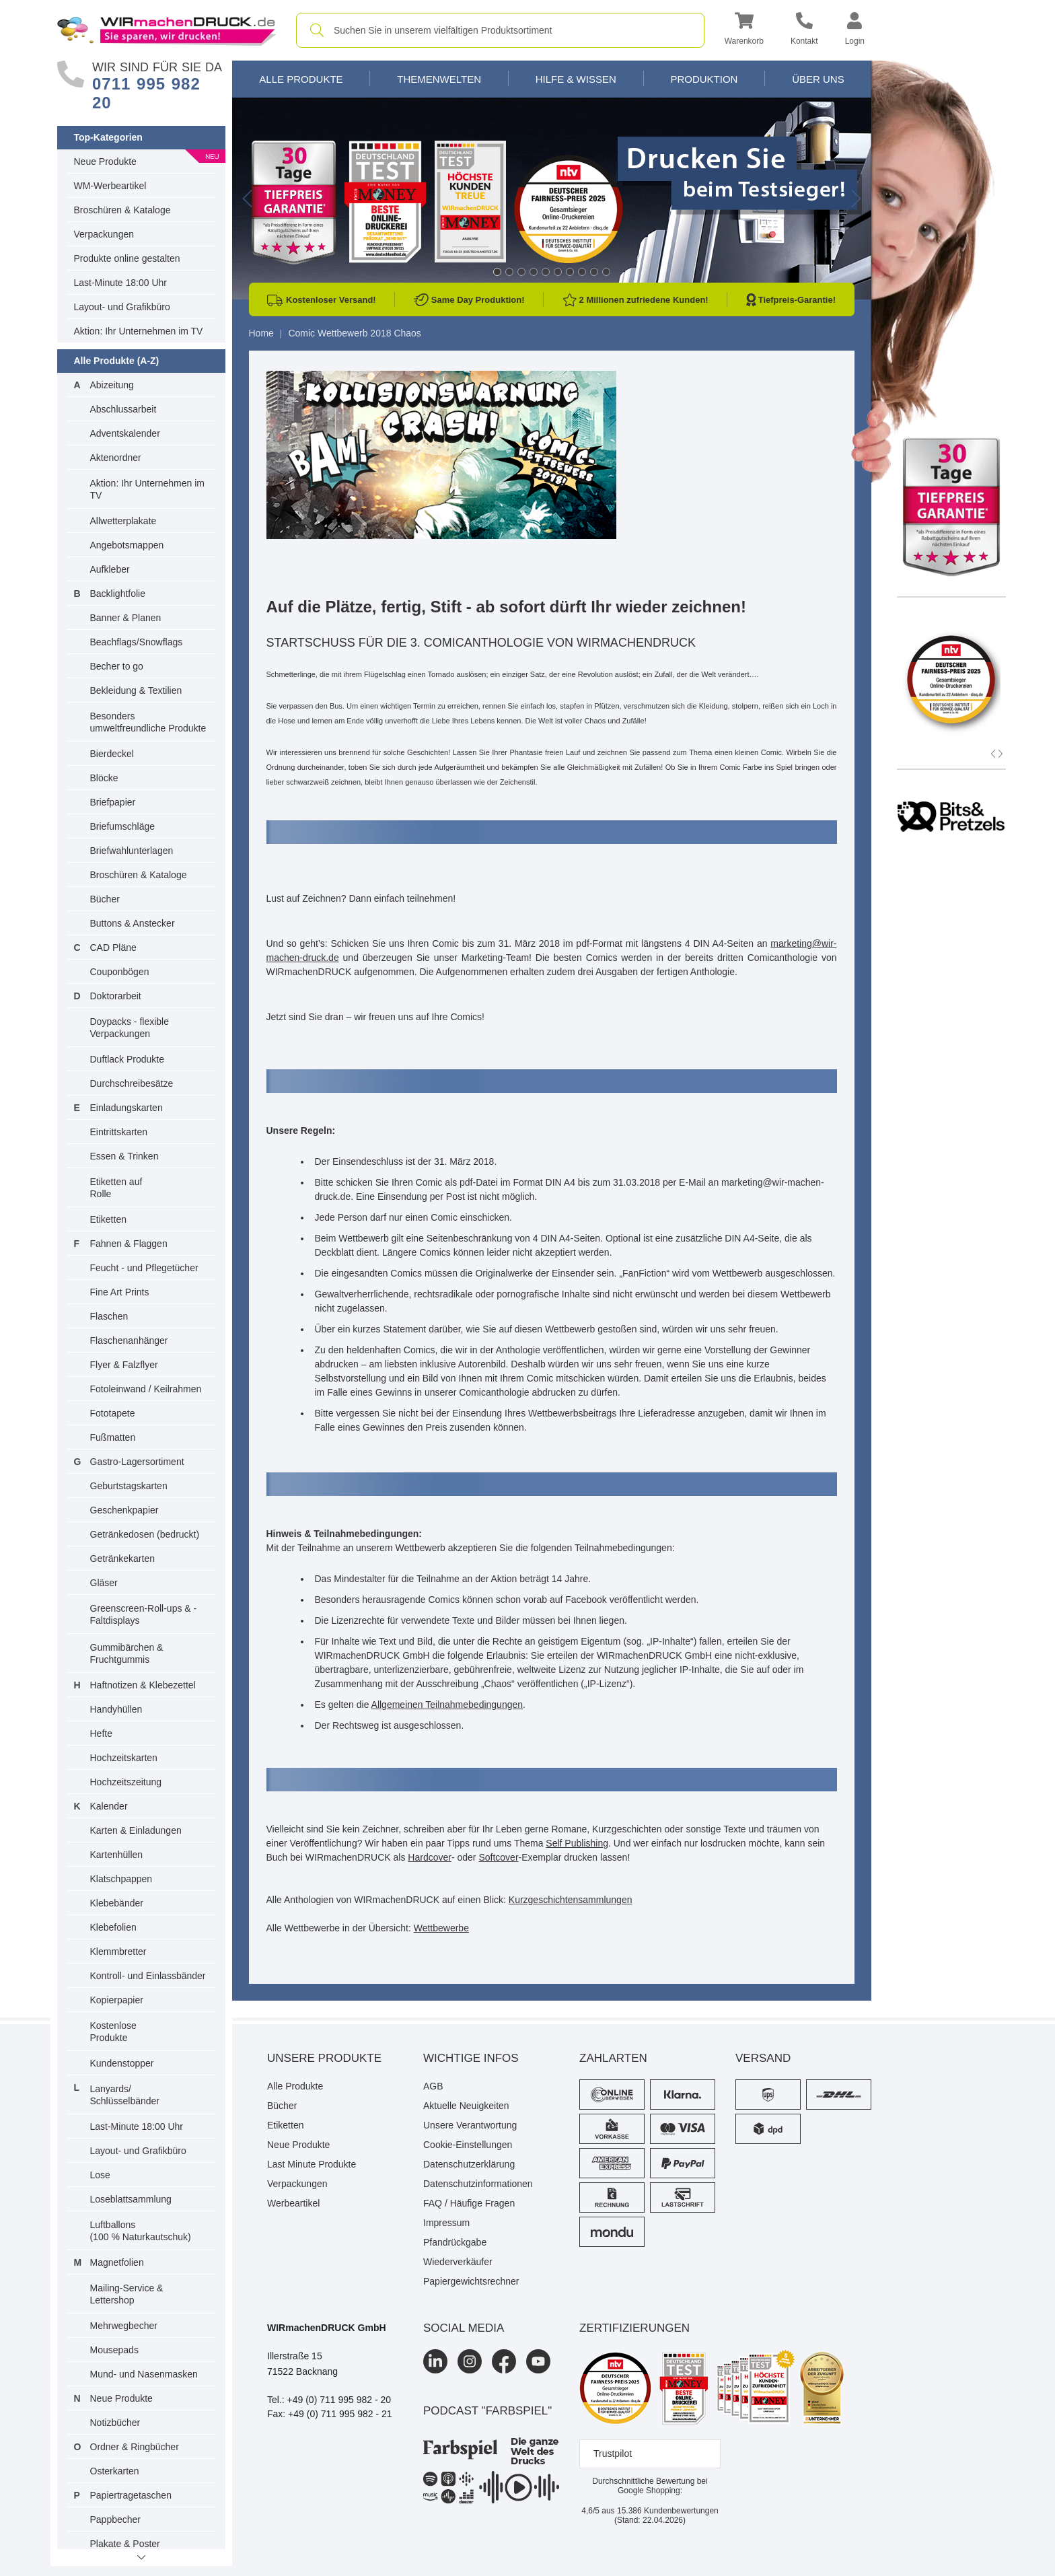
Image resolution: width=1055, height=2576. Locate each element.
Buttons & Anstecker (132, 923)
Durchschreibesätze (132, 1083)
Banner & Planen (125, 617)
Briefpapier (113, 802)
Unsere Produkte (324, 2058)
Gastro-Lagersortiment (137, 1461)
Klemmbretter (118, 1951)
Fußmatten (113, 1437)
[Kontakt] (804, 30)
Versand (763, 2058)
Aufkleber (110, 569)
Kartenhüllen (116, 1854)
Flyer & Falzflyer (124, 1364)
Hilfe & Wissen (576, 79)
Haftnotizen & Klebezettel (143, 1685)
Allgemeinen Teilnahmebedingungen (447, 1704)
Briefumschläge (122, 826)
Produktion (703, 79)
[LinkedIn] (435, 2361)
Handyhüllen (116, 1709)
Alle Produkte (300, 79)
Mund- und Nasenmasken (144, 2374)
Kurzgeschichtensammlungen (570, 1899)
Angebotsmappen (127, 545)
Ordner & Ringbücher (134, 2447)
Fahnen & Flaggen (129, 1243)
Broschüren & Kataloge (122, 210)
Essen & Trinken (124, 1156)
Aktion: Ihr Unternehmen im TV (138, 331)
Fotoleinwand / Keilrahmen (146, 1389)
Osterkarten (114, 2471)
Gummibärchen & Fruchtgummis (126, 1653)
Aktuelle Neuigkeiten (466, 2105)
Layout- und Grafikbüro (122, 307)
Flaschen (109, 1316)
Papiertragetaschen (131, 2495)
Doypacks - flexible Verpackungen (130, 1027)
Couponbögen (119, 971)
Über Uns (818, 79)
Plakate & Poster (125, 2543)
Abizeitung (112, 385)
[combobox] (500, 30)
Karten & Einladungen (136, 1830)
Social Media (463, 2328)
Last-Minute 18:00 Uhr (121, 282)
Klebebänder (116, 1903)
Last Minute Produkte (311, 2164)
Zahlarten (613, 2058)
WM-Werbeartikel (110, 185)
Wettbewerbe (441, 1928)
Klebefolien (113, 1927)
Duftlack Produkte (127, 1059)
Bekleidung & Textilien (136, 690)
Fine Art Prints (119, 1292)
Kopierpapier (116, 2000)
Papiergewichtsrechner (471, 2281)
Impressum (446, 2222)
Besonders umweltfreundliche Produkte (148, 722)
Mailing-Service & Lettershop (126, 2294)
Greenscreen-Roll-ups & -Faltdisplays (143, 1614)
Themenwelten (439, 79)
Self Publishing (577, 1843)
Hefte (101, 1733)
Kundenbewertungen (668, 2510)
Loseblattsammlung (131, 2199)
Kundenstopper (122, 2063)
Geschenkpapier (124, 1510)
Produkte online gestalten (127, 258)
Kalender (109, 1806)
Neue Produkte (105, 161)
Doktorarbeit (115, 996)
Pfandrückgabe (454, 2242)
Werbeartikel (293, 2203)
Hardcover (429, 1857)
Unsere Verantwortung (470, 2125)
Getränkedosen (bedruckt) (145, 1534)
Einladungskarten (126, 1107)
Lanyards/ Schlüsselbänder (125, 2094)
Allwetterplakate (123, 521)
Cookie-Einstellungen (467, 2144)
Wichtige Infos (471, 2058)
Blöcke (104, 778)
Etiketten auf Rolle (116, 1187)
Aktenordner (115, 457)
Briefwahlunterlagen (132, 850)
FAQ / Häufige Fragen (469, 2203)
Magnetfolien (117, 2262)
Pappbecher (115, 2519)
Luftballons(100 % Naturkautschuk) (140, 2230)
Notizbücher (115, 2422)
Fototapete (112, 1413)
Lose (100, 2175)
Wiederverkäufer (458, 2261)
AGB (433, 2086)
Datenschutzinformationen (478, 2183)
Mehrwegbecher (123, 2325)
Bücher (105, 899)
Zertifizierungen (634, 2328)
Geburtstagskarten (129, 1486)
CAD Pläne (113, 947)
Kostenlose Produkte (113, 2031)
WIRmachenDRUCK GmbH (326, 2327)
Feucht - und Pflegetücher (144, 1268)
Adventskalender (125, 433)
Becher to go (116, 666)
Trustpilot (612, 2453)
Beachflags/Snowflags (136, 642)
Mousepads (114, 2350)
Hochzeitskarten (123, 1757)
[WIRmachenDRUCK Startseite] (166, 29)
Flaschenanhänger (129, 1340)
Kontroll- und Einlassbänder (148, 1975)
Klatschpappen (121, 1879)
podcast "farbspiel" (487, 2410)
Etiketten (108, 1219)
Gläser (104, 1582)
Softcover (498, 1857)
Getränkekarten (122, 1558)
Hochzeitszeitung (126, 1782)
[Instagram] (470, 2361)
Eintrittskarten (119, 1132)
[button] (744, 30)
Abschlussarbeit (123, 409)
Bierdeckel (112, 753)
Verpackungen (104, 234)
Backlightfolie (118, 593)
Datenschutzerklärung (469, 2164)
